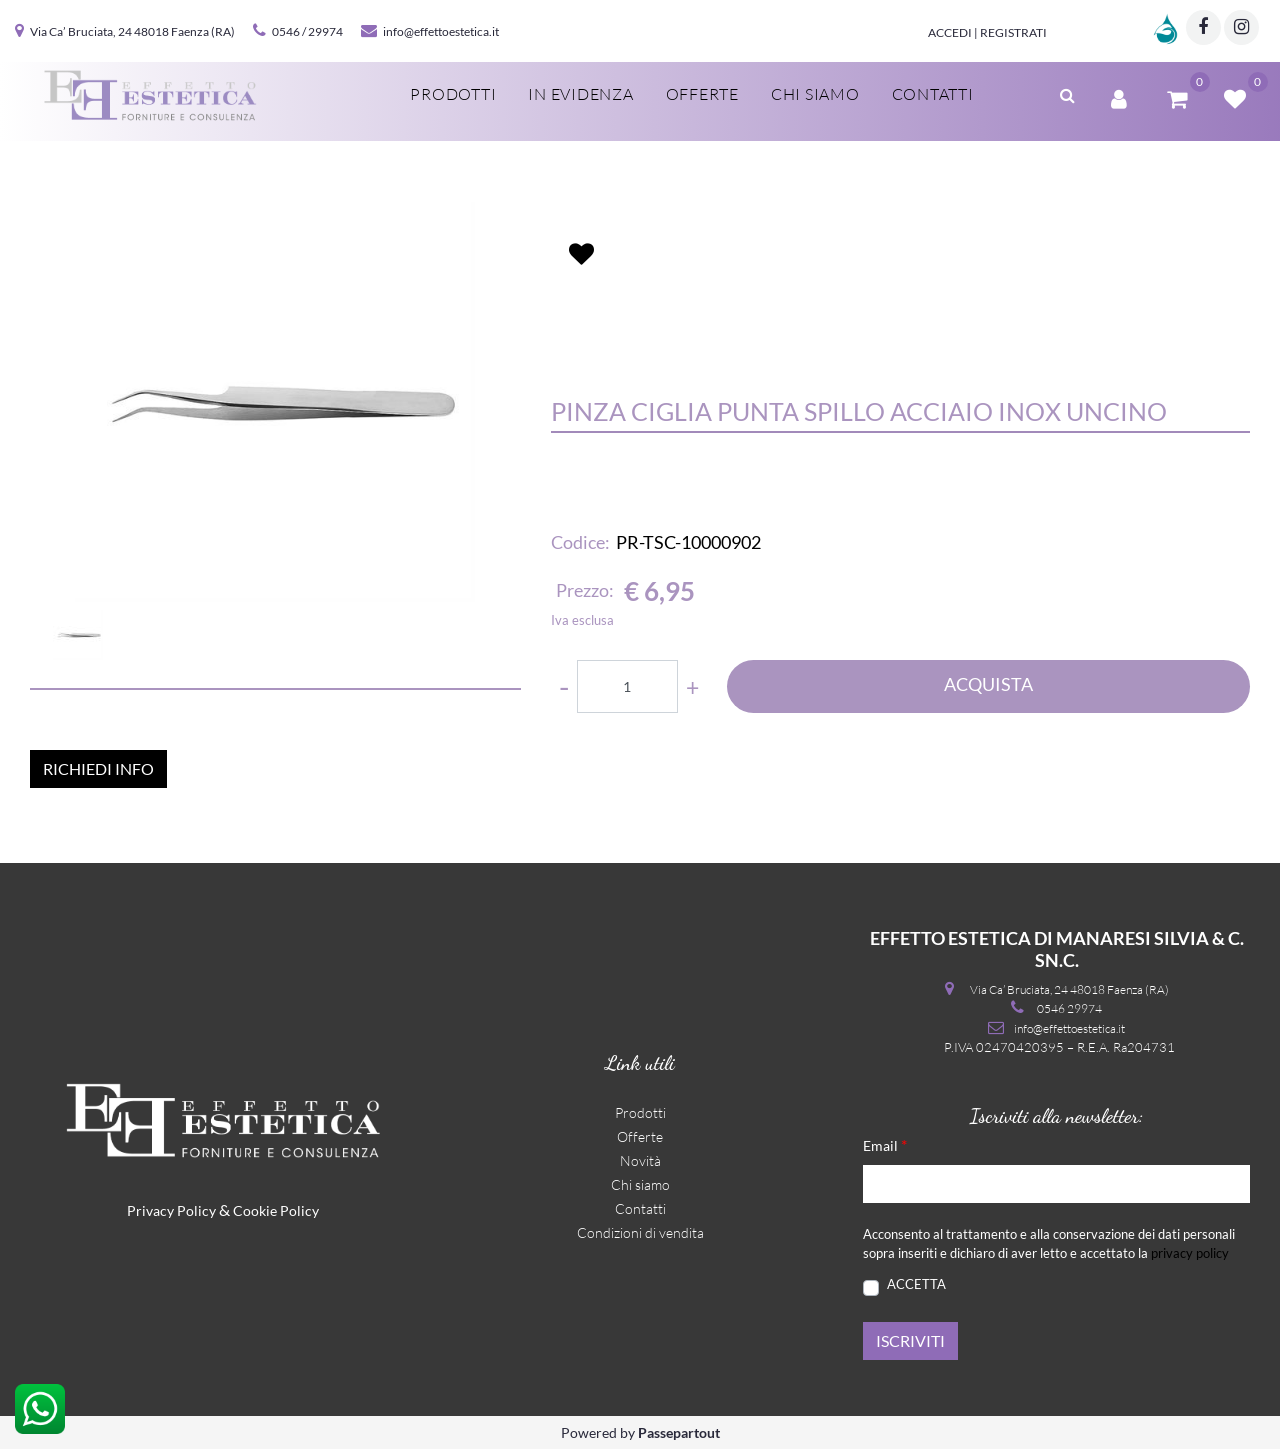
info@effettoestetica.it (441, 31)
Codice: (580, 542)
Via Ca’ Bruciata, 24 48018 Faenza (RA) (132, 31)
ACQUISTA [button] (988, 684)
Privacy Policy (171, 1210)
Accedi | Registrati (987, 32)
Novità (640, 1160)
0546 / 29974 (307, 31)
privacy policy (1190, 1253)
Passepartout (679, 1432)
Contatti (933, 94)
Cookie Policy (276, 1210)
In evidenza (580, 94)
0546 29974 (1069, 1008)
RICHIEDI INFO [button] (98, 768)
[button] (1067, 93)
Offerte (702, 94)
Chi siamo (815, 94)
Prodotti (453, 94)
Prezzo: (585, 590)
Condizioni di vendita (640, 1232)
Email (885, 1144)
